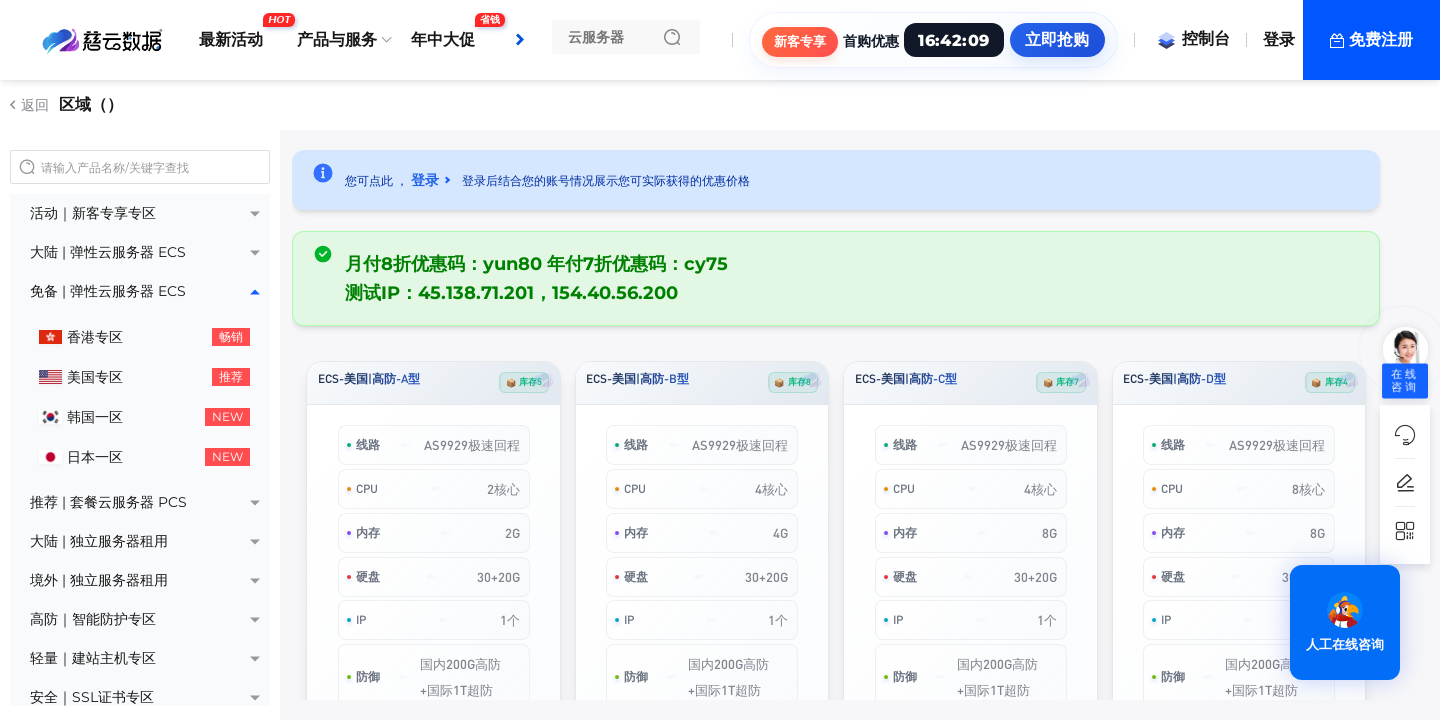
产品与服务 (337, 39)
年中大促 (448, 32)
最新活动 (236, 32)
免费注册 (1381, 39)
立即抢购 (1057, 39)
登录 (1279, 39)
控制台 (1193, 38)
